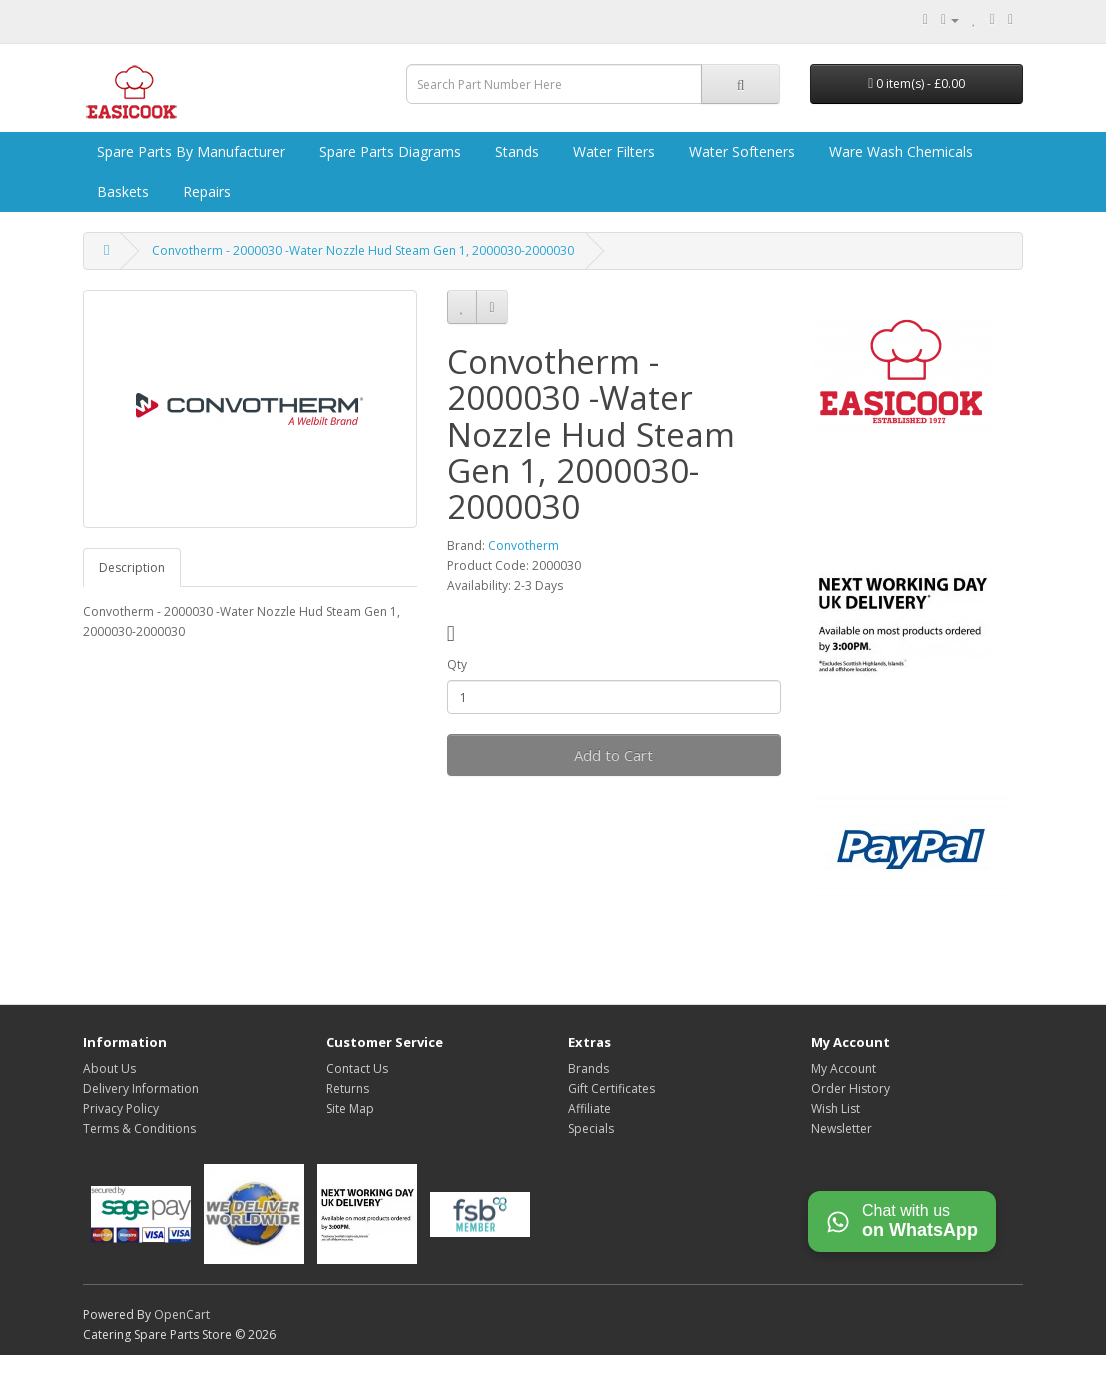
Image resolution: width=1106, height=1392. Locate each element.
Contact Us (357, 1068)
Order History (850, 1088)
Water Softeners (740, 151)
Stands (515, 151)
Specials (591, 1128)
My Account (843, 1068)
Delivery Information (141, 1088)
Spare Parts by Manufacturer (189, 151)
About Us (109, 1068)
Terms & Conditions (139, 1128)
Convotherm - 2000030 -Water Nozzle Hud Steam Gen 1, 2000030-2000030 (363, 250)
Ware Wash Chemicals (899, 151)
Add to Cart (613, 755)
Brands (588, 1068)
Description (132, 567)
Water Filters (612, 151)
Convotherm (523, 545)
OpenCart (182, 1314)
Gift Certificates (611, 1088)
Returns (347, 1088)
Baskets (121, 191)
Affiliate (589, 1108)
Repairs (205, 191)
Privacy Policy (121, 1108)
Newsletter (841, 1128)
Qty (457, 664)
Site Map (350, 1108)
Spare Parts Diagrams (388, 151)
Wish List (835, 1108)
